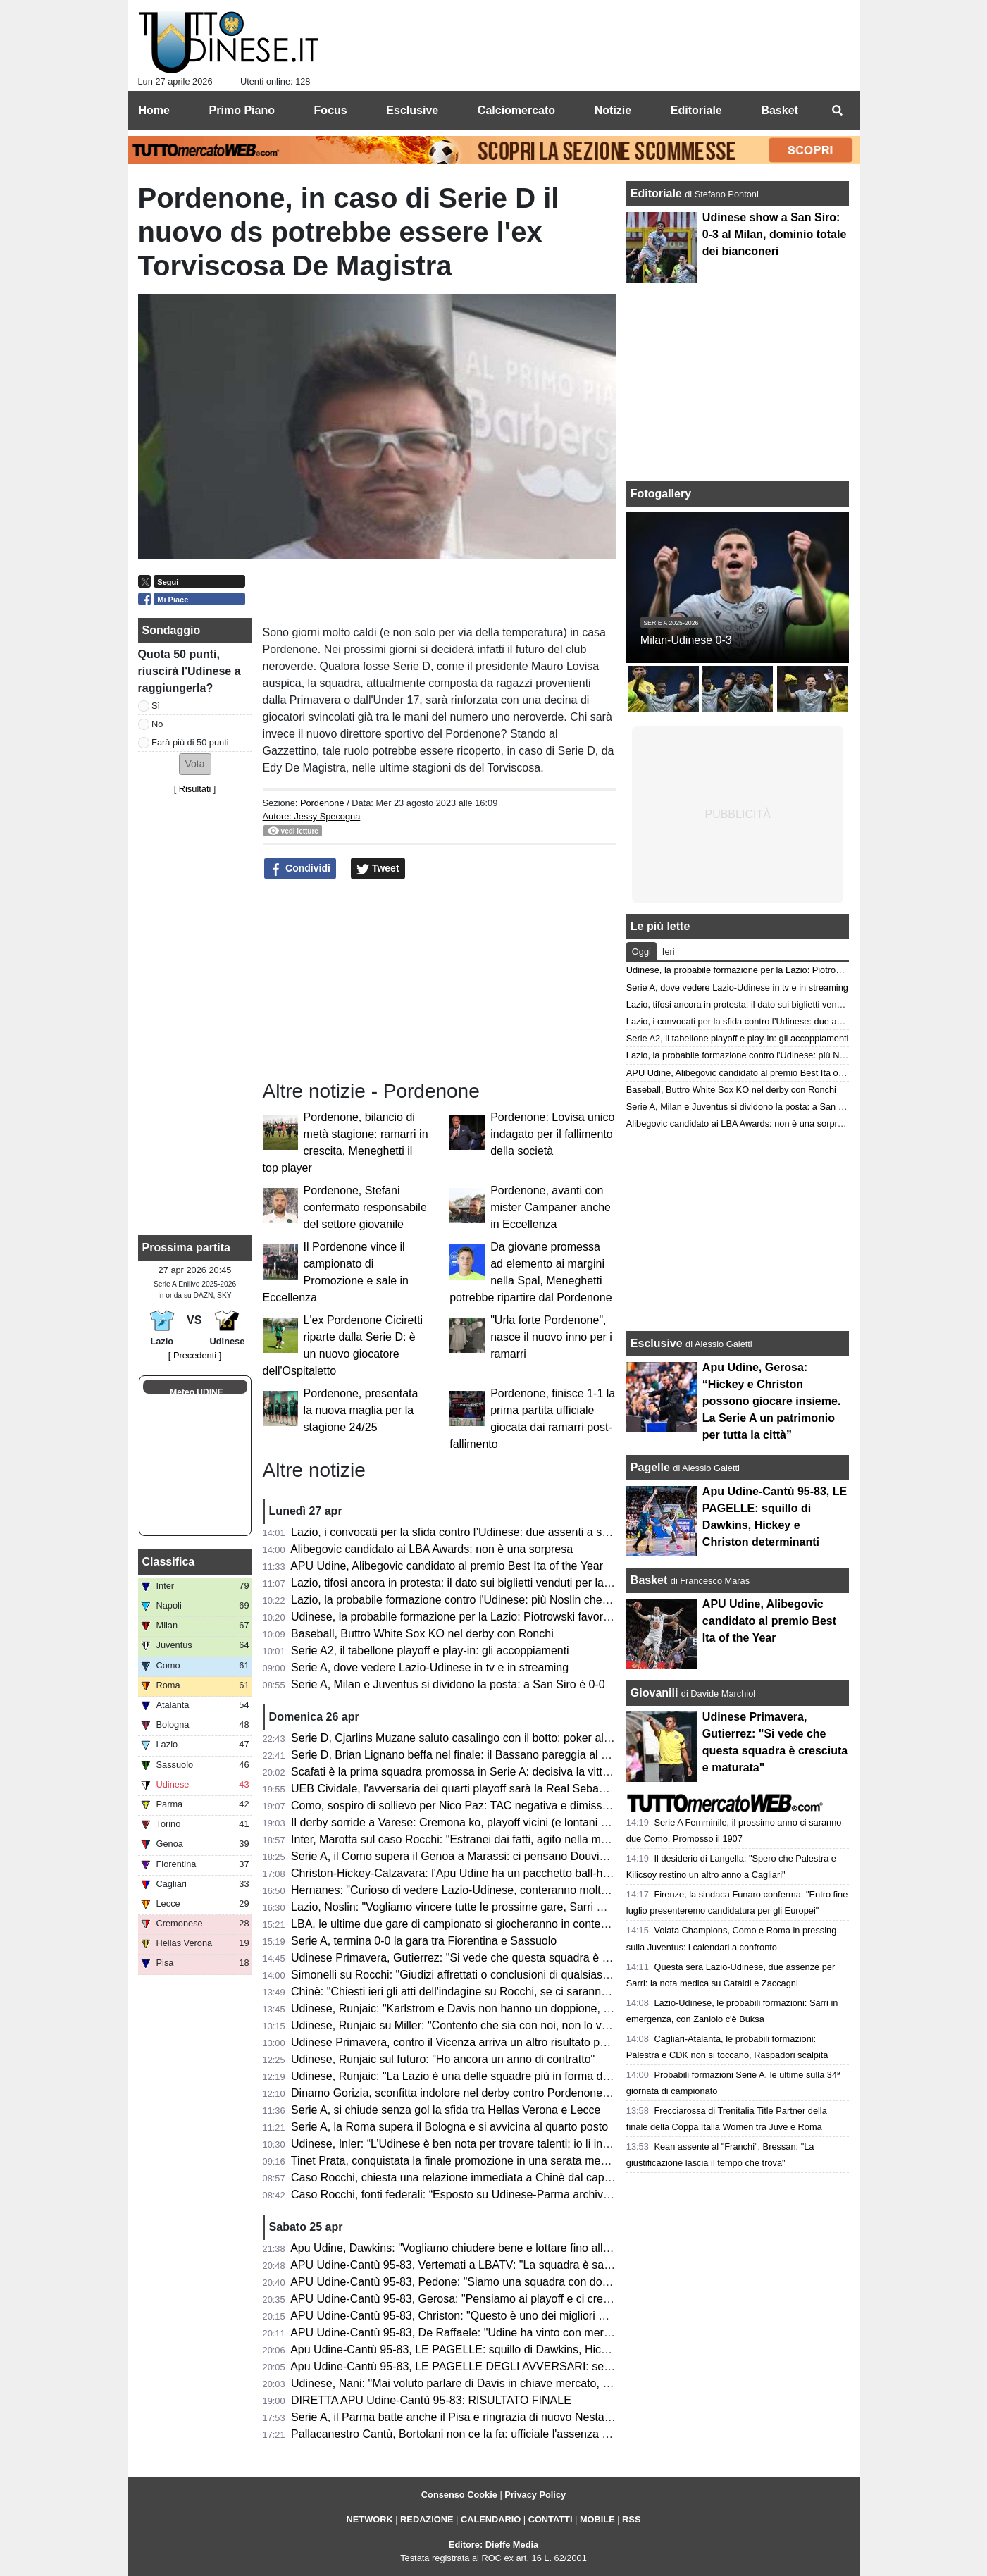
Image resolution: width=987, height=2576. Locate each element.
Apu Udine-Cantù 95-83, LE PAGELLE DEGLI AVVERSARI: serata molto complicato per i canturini (536, 2366)
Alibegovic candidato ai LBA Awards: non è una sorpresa (431, 1549)
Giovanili (654, 1693)
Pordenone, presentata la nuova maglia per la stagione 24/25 (361, 1410)
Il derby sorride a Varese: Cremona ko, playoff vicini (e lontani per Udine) (472, 1822)
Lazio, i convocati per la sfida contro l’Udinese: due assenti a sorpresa (465, 1532)
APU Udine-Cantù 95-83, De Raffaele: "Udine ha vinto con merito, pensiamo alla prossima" (517, 2333)
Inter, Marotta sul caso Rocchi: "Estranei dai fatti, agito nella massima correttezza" (495, 1839)
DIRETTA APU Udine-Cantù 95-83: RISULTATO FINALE (431, 2400)
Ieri (668, 951)
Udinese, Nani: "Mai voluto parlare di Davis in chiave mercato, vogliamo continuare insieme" (520, 2383)
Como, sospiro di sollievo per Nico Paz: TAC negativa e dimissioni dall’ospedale (489, 1806)
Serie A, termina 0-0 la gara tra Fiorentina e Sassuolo (424, 1941)
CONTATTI (550, 2519)
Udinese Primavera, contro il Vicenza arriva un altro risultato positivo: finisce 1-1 (490, 2042)
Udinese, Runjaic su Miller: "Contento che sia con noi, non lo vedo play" (469, 2025)
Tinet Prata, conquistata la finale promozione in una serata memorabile (467, 2161)
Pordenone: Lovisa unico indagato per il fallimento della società (552, 1134)
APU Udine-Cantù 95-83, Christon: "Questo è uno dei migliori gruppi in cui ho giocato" (504, 2316)
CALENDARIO (491, 2519)
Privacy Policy (535, 2494)
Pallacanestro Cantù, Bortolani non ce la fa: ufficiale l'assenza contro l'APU (477, 2434)
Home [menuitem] (154, 110)
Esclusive (657, 1343)
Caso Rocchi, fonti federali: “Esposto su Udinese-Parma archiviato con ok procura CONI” (512, 2194)
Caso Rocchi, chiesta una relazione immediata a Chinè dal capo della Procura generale (509, 2178)
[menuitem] (837, 110)
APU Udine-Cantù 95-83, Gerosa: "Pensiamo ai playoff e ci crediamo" (464, 2299)
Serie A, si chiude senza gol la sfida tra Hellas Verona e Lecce (445, 2110)
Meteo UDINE (196, 1392)
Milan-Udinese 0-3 (686, 640)
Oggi (641, 951)
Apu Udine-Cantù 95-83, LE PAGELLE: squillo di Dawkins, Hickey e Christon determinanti (514, 2349)
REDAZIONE (426, 2519)
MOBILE (597, 2519)
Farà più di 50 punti (190, 742)
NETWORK (370, 2519)
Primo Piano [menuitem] (242, 110)
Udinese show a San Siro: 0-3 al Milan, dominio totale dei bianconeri (774, 234)
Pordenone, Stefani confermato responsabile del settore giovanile (365, 1207)
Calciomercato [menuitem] (516, 110)
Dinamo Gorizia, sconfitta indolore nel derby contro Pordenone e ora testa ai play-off (501, 2093)
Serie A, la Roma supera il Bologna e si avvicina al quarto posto (449, 2127)
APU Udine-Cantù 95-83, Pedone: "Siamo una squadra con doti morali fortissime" (493, 2282)
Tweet (377, 868)
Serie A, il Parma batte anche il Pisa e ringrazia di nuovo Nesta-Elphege (470, 2417)
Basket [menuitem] (779, 110)
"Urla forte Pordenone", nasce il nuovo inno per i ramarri (551, 1337)
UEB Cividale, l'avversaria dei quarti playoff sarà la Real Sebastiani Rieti (471, 1789)
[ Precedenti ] (194, 1355)
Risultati (195, 789)
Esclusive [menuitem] (412, 110)
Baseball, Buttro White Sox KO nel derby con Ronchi (422, 1634)
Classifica (168, 1562)
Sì (155, 705)
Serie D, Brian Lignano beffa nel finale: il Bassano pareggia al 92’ (453, 1755)
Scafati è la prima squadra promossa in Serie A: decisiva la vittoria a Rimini (478, 1772)
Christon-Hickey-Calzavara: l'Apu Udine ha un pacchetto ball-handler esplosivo (487, 1873)
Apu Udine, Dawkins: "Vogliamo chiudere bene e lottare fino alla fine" (462, 2248)
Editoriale (658, 193)
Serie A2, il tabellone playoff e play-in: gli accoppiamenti (430, 1651)
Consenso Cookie (459, 2494)
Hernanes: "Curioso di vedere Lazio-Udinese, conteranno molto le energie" (477, 1890)
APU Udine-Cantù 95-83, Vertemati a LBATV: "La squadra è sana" (455, 2265)
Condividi (300, 868)
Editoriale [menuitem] (696, 110)
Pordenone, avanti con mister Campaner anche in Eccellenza (550, 1207)
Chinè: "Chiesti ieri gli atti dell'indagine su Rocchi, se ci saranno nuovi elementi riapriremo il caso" (533, 1992)
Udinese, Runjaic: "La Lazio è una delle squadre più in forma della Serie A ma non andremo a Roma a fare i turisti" (576, 2076)
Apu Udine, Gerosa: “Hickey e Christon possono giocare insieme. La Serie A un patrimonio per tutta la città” (771, 1401)
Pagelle (650, 1467)
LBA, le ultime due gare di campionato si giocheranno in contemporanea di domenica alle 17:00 (529, 1924)
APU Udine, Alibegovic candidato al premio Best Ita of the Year (446, 1566)
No (157, 724)
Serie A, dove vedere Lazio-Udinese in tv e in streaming (430, 1667)
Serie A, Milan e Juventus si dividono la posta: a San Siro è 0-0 (448, 1684)
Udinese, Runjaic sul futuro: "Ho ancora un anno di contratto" (443, 2059)
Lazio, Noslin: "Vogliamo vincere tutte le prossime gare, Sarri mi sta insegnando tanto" (505, 1907)
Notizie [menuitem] (613, 110)
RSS (631, 2519)
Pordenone (322, 803)
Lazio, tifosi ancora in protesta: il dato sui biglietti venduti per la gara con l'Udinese (495, 1583)
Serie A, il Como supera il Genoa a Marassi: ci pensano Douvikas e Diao (471, 1856)
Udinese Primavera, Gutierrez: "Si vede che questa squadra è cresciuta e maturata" (499, 1958)
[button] (195, 764)
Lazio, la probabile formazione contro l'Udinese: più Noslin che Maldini (466, 1600)
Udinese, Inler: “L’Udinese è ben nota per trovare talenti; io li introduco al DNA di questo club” (523, 2144)
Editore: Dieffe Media (493, 2544)
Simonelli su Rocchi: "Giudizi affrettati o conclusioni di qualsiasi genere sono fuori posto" (511, 1975)
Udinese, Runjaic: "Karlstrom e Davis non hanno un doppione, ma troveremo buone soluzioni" (524, 2008)
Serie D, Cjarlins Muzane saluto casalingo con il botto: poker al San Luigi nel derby (497, 1738)
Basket (649, 1580)
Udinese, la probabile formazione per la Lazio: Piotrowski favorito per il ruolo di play (499, 1617)
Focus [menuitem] (330, 110)
